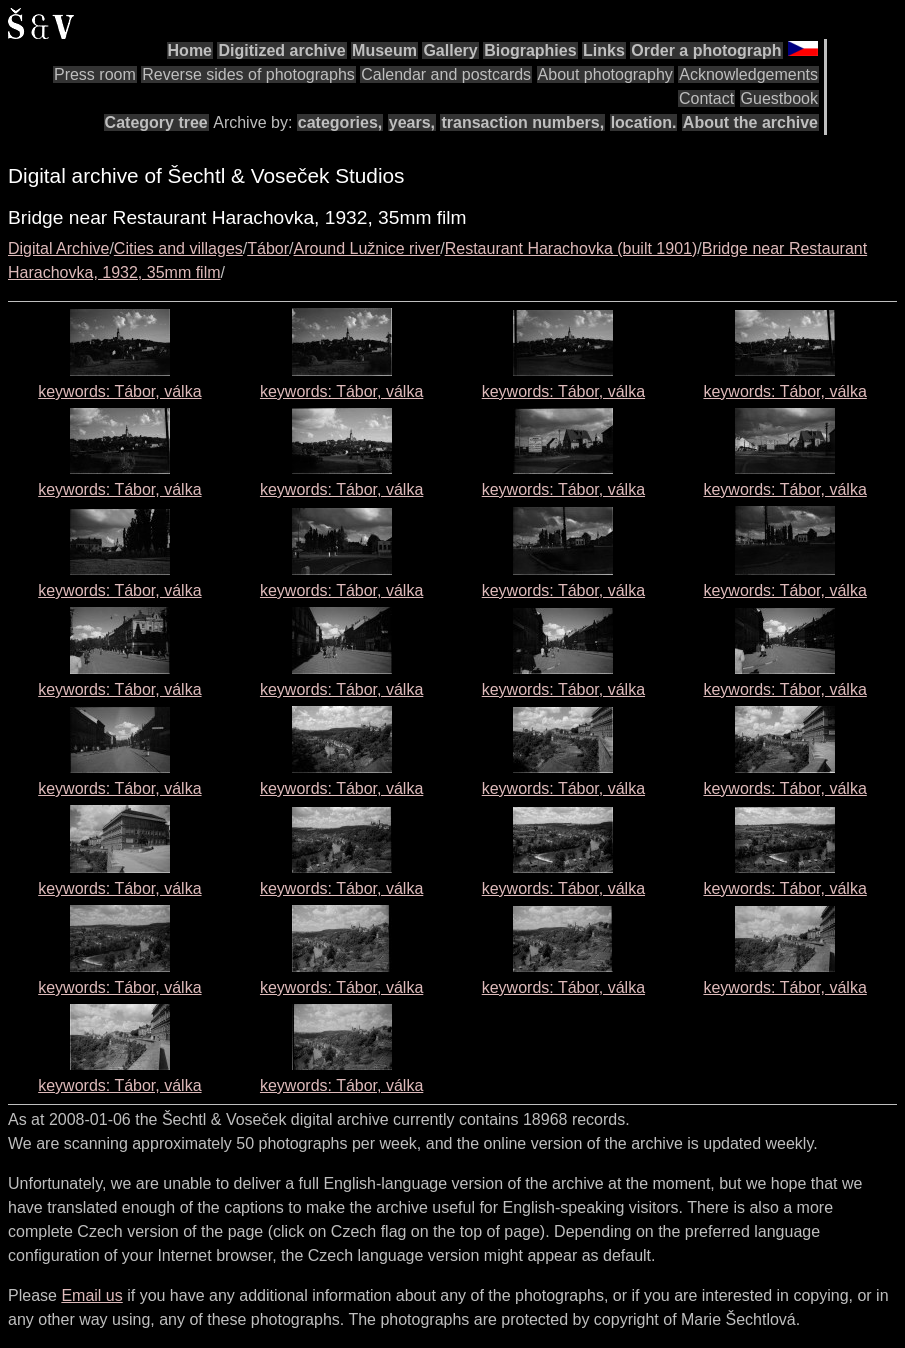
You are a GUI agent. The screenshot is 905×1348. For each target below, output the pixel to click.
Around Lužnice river (366, 248)
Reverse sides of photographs (248, 74)
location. (644, 122)
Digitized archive (281, 50)
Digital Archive (58, 248)
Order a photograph (706, 50)
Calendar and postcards (446, 74)
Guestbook (779, 98)
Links (604, 50)
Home (190, 50)
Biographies (530, 50)
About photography (605, 74)
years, (412, 122)
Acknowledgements (748, 74)
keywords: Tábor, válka (119, 391)
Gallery (450, 50)
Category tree (156, 122)
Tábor (268, 248)
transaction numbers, (522, 122)
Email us (91, 1295)
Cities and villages (178, 248)
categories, (340, 122)
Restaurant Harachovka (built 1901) (571, 248)
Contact (706, 98)
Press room (95, 74)
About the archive (750, 122)
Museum (384, 50)
